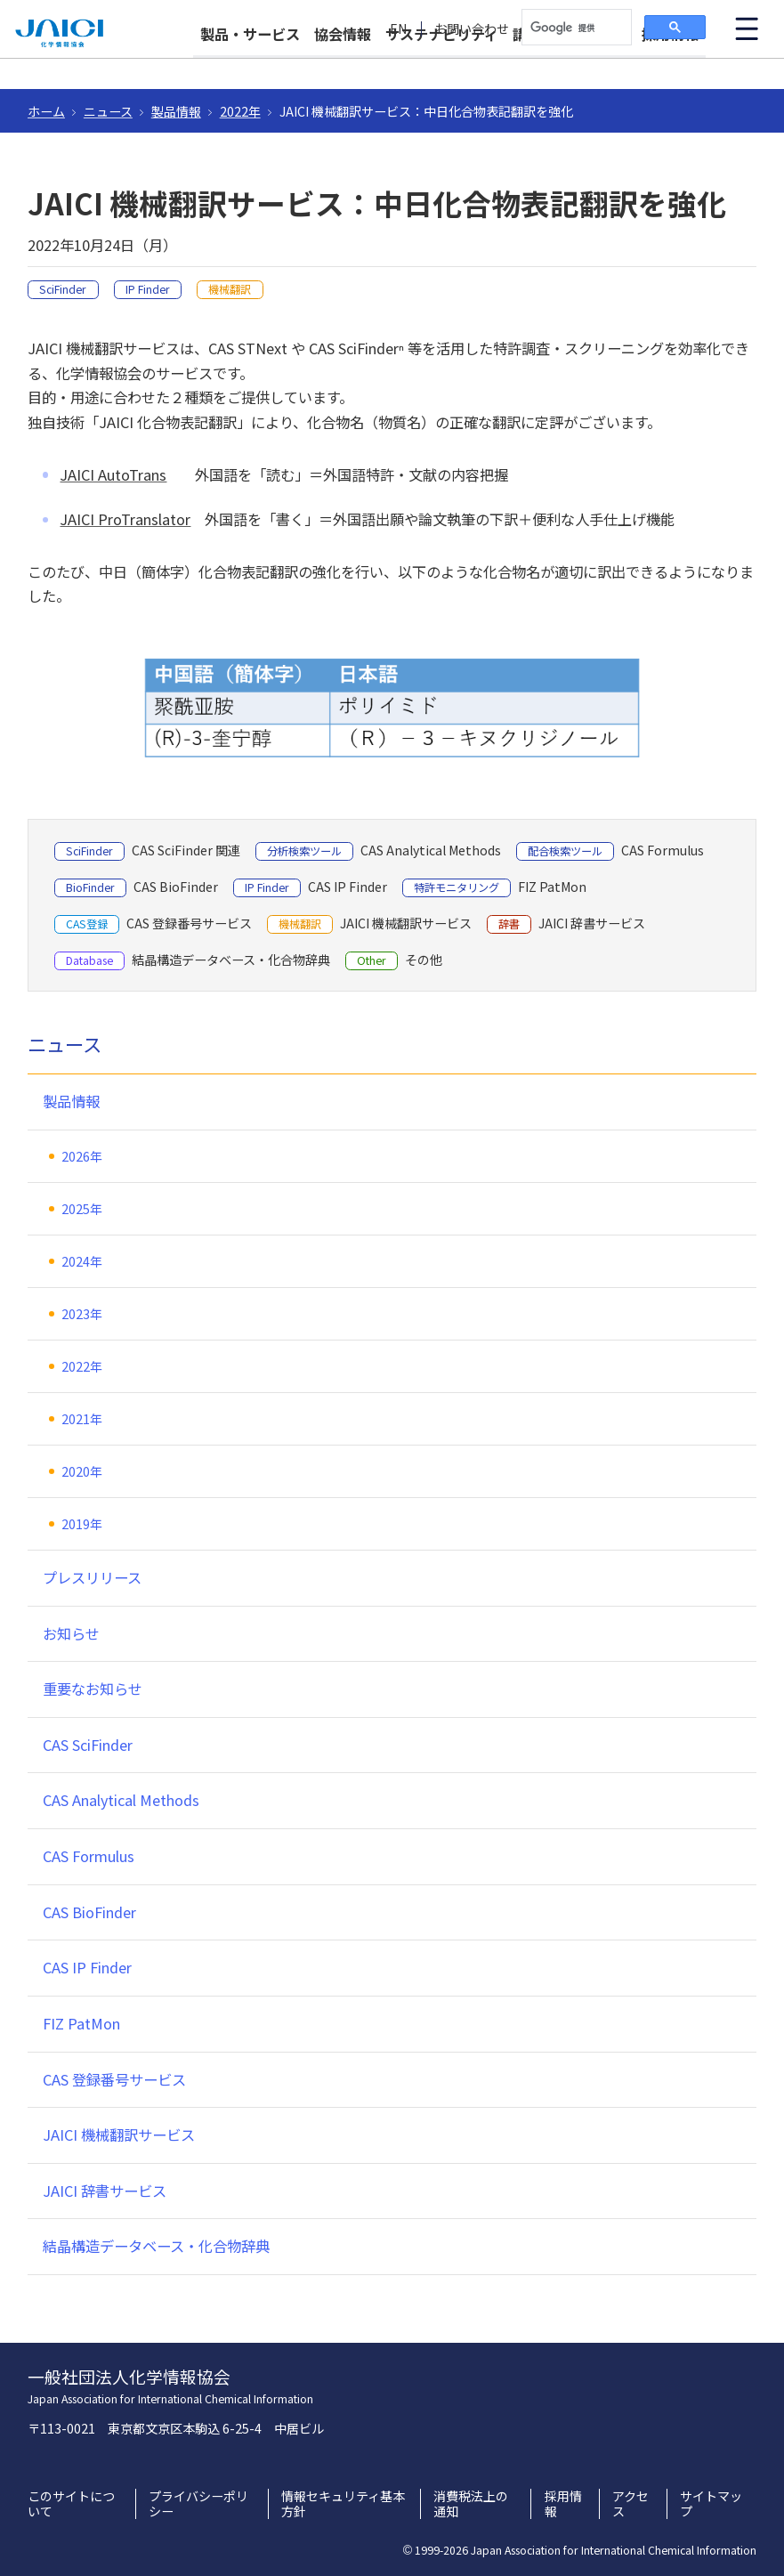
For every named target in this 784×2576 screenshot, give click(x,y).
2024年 (81, 1261)
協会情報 (342, 64)
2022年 (240, 111)
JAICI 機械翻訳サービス (119, 2134)
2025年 (81, 1209)
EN (399, 28)
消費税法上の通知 (470, 2504)
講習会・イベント (569, 64)
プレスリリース (92, 1577)
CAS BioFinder (89, 1912)
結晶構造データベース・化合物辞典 (156, 2245)
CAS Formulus (88, 1856)
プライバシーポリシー (198, 2504)
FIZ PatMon (81, 2023)
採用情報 (670, 64)
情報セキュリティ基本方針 (343, 2504)
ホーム (46, 111)
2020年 (81, 1471)
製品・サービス (250, 64)
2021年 (81, 1419)
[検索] (574, 27)
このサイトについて (71, 2504)
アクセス (630, 2504)
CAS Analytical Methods (121, 1799)
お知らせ (71, 1633)
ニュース (108, 111)
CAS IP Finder (87, 1967)
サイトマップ (711, 2504)
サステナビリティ (441, 64)
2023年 (81, 1314)
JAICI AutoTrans (113, 474)
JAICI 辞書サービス (104, 2190)
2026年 (81, 1156)
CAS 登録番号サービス (114, 2079)
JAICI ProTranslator (125, 519)
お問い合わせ (471, 28)
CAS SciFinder (88, 1744)
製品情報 (176, 111)
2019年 (81, 1524)
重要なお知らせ (92, 1688)
